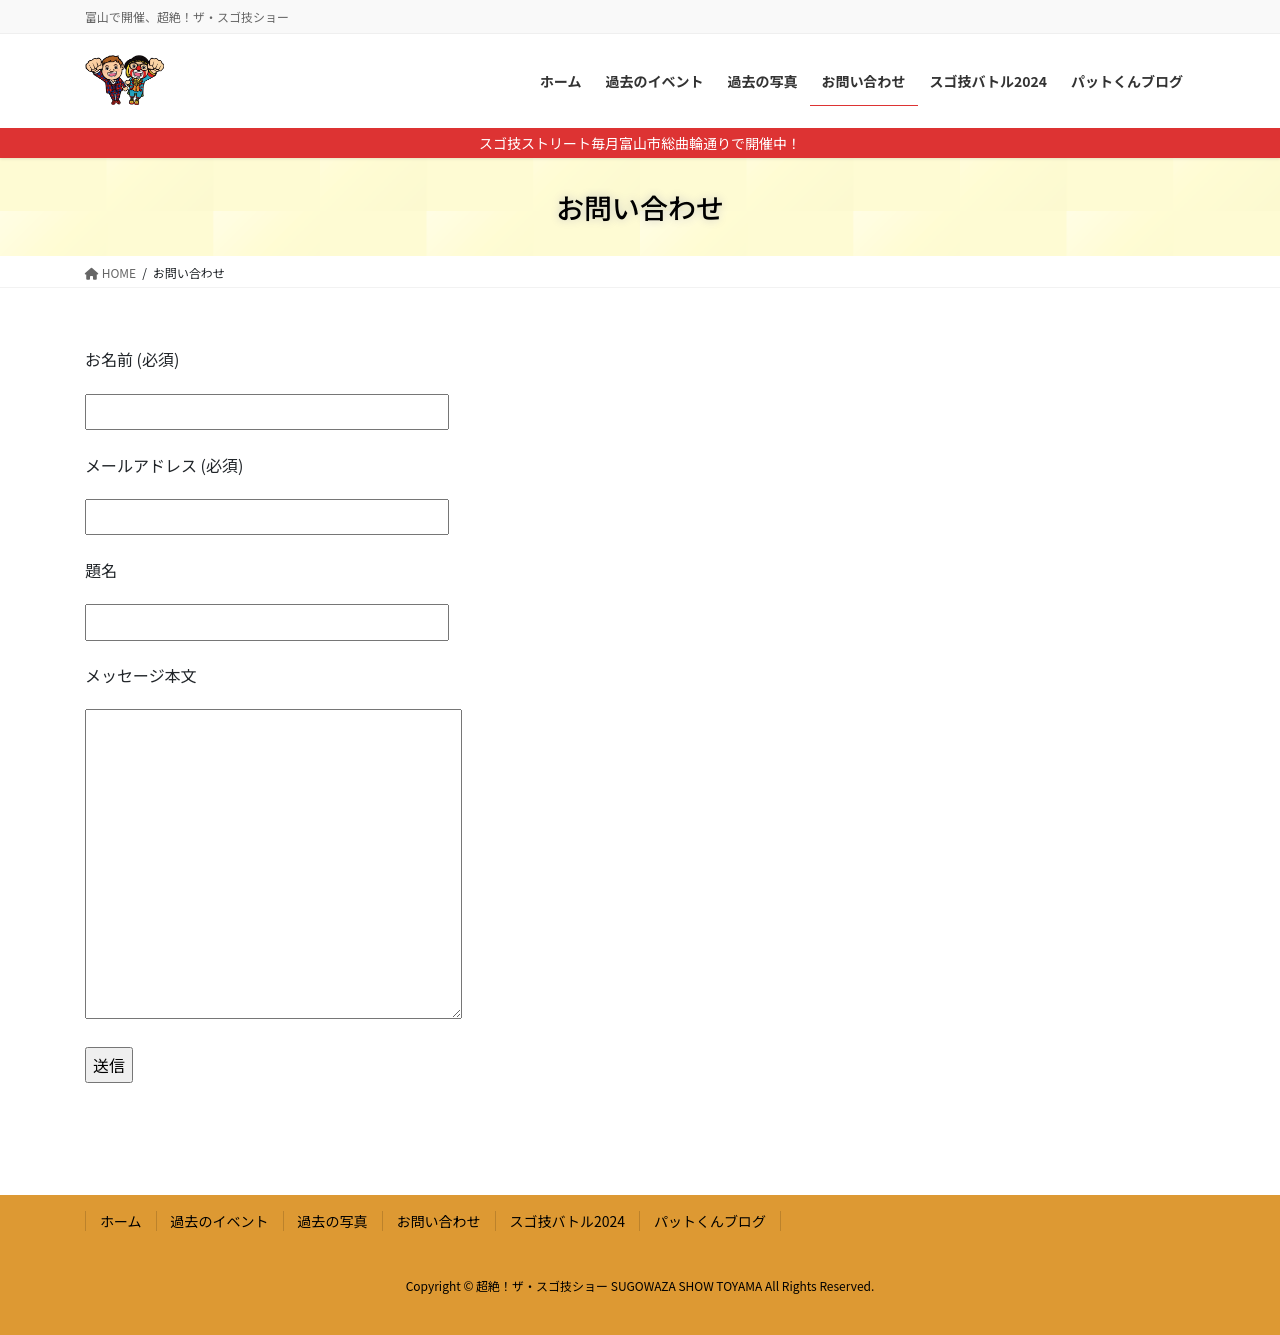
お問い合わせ (439, 1221)
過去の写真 (333, 1221)
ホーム (121, 1221)
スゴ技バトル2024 (568, 1221)
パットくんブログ (710, 1221)
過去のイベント (220, 1221)
